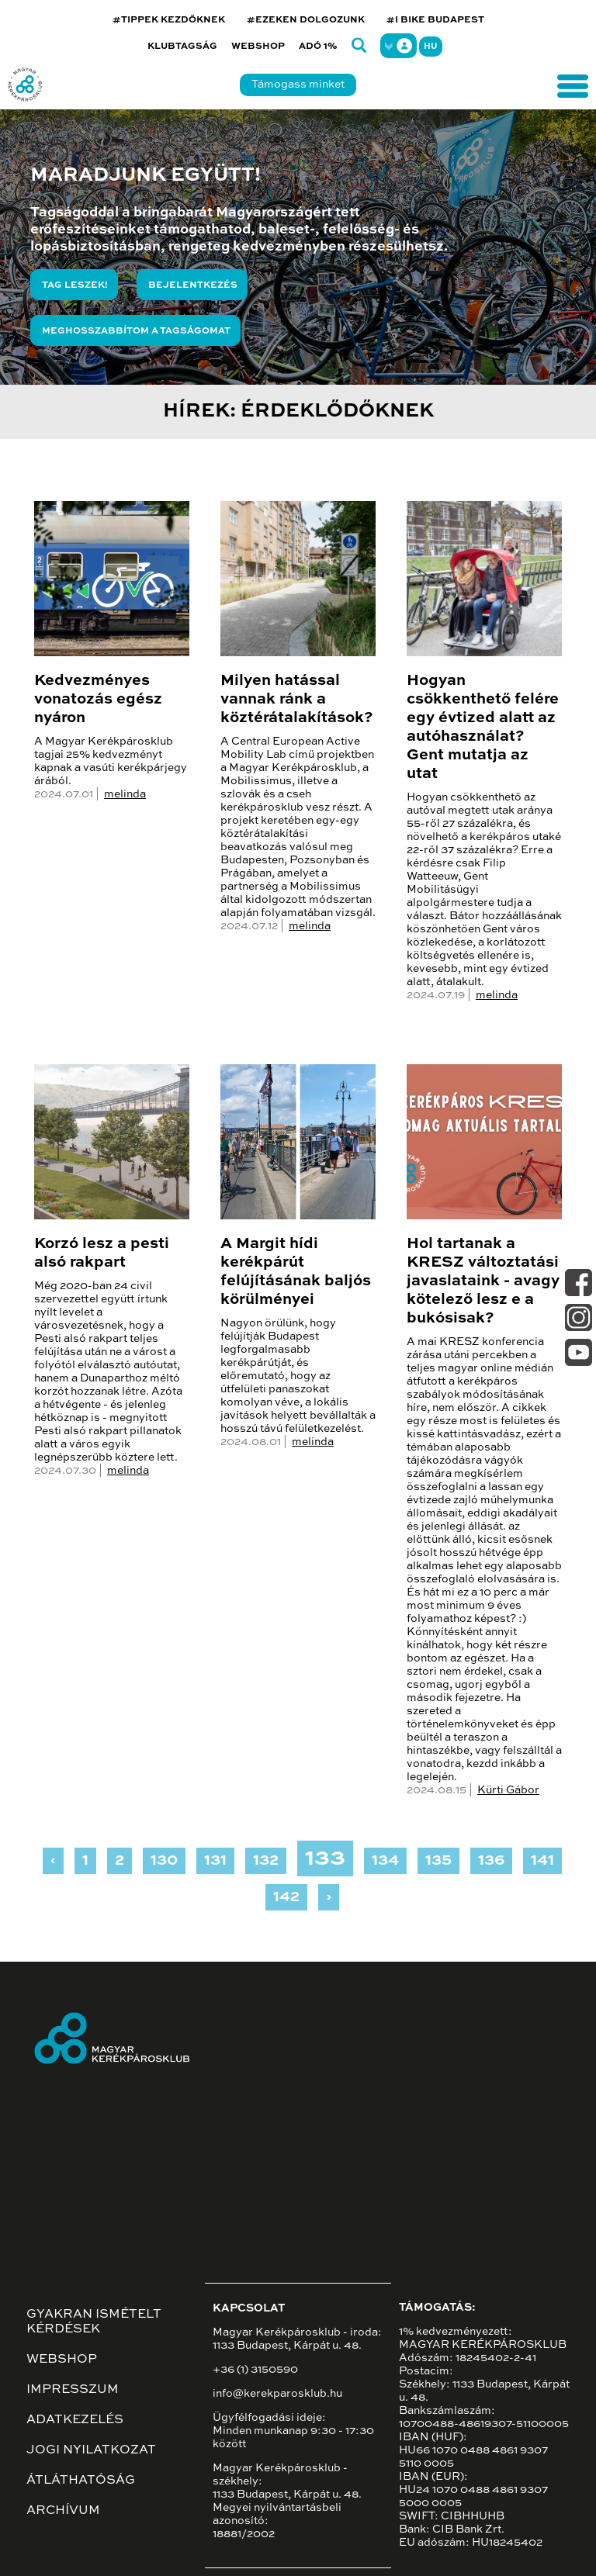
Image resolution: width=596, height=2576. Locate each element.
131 (215, 1861)
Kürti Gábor (508, 1790)
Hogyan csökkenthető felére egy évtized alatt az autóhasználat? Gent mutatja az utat (483, 727)
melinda (125, 794)
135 (438, 1861)
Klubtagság (182, 46)
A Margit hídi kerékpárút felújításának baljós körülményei (295, 1272)
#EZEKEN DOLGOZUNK (306, 20)
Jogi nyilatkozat (91, 2450)
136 (491, 1861)
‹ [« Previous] (53, 1861)
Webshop (258, 46)
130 (164, 1861)
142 (286, 1897)
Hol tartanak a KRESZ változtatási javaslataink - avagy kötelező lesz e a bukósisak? (483, 1281)
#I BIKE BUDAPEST (435, 20)
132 (266, 1861)
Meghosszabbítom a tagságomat (136, 331)
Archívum (63, 2511)
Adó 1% (318, 46)
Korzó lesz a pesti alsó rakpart (101, 1253)
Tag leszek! (75, 285)
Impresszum (72, 2390)
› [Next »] (328, 1897)
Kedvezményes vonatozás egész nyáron (98, 699)
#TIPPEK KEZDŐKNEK (169, 20)
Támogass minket (298, 84)
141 (542, 1861)
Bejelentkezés (192, 285)
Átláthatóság (80, 2480)
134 (385, 1861)
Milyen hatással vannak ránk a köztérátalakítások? (296, 699)
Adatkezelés (74, 2420)
